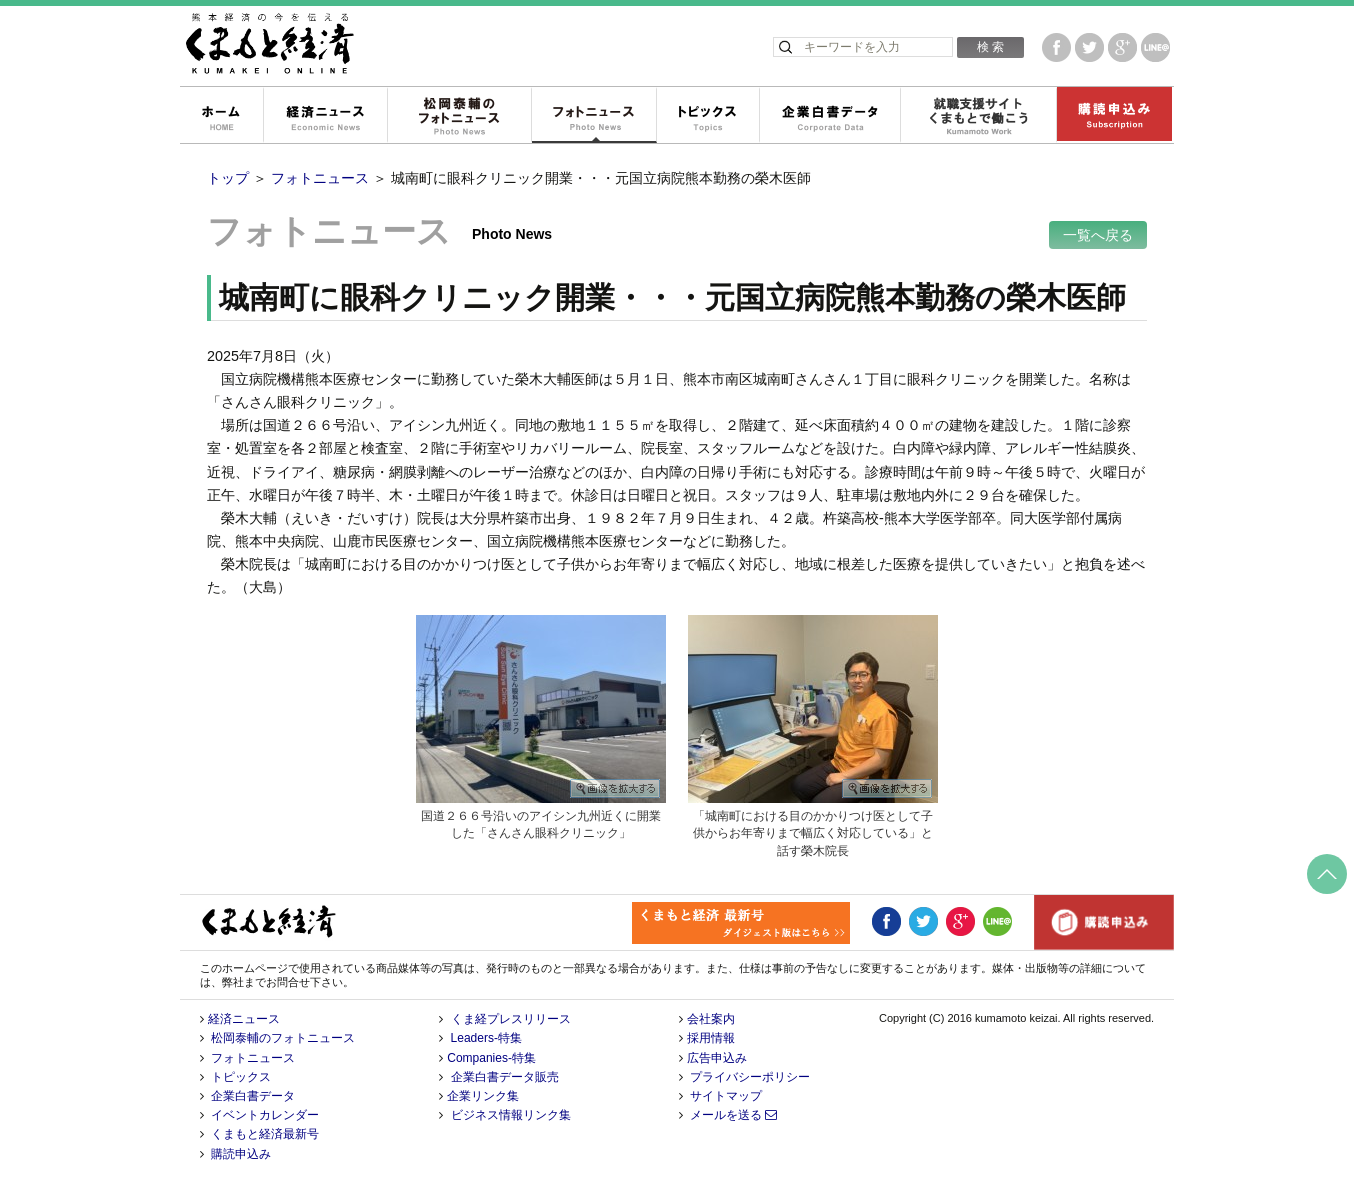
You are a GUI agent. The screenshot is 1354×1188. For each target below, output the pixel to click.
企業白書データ (829, 116)
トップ (228, 178)
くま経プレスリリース (511, 1019)
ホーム (221, 116)
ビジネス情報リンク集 (511, 1115)
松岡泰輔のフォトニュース (459, 116)
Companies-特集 (491, 1058)
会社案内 (711, 1019)
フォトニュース (593, 116)
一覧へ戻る (1098, 235)
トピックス (707, 116)
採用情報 (711, 1038)
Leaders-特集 (486, 1038)
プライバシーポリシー (750, 1077)
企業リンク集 (483, 1096)
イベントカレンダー (265, 1115)
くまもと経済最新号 (265, 1134)
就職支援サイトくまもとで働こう (978, 116)
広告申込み (717, 1058)
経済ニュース (325, 116)
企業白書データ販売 (505, 1077)
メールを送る (733, 1115)
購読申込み (1114, 116)
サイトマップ (726, 1096)
